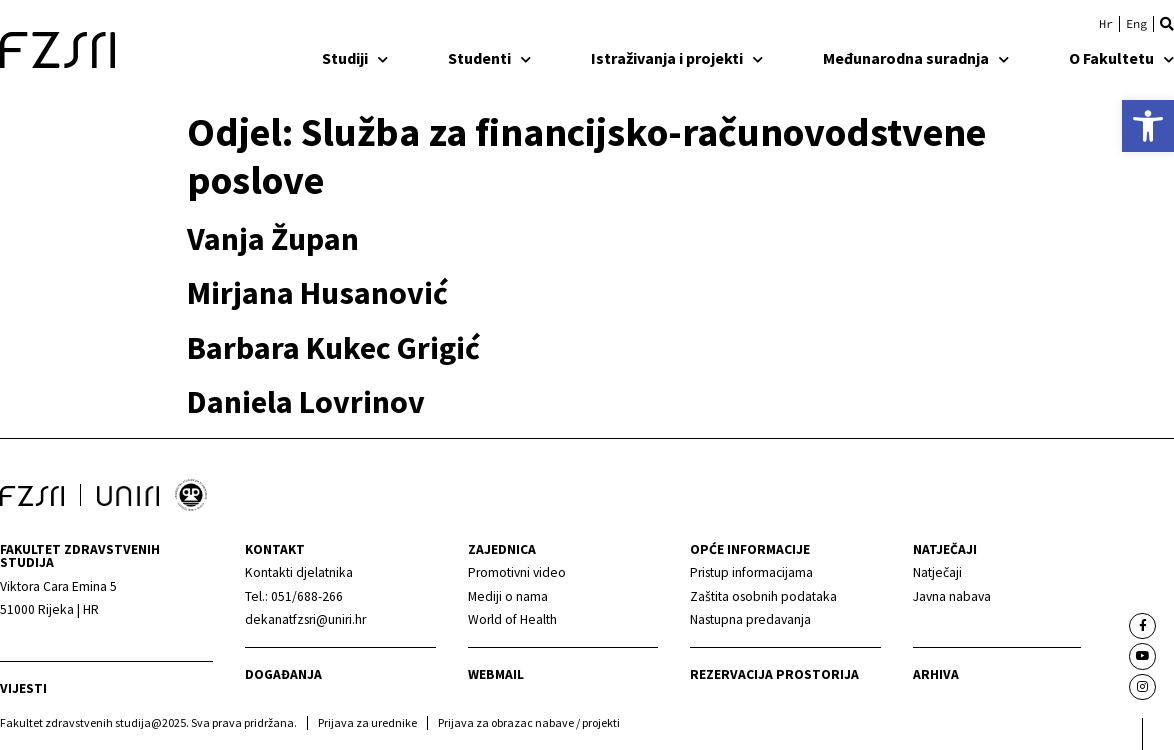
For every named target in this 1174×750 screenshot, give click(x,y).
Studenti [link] (489, 58)
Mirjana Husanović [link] (317, 293)
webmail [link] (496, 674)
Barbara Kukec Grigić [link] (333, 348)
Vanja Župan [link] (273, 239)
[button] (1167, 24)
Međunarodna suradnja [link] (916, 58)
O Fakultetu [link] (1121, 58)
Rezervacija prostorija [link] (774, 674)
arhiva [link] (936, 674)
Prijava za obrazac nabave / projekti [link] (529, 722)
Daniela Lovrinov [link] (306, 402)
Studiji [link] (355, 58)
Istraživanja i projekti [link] (677, 58)
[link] (1148, 126)
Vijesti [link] (23, 688)
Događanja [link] (283, 674)
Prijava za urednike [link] (367, 722)
